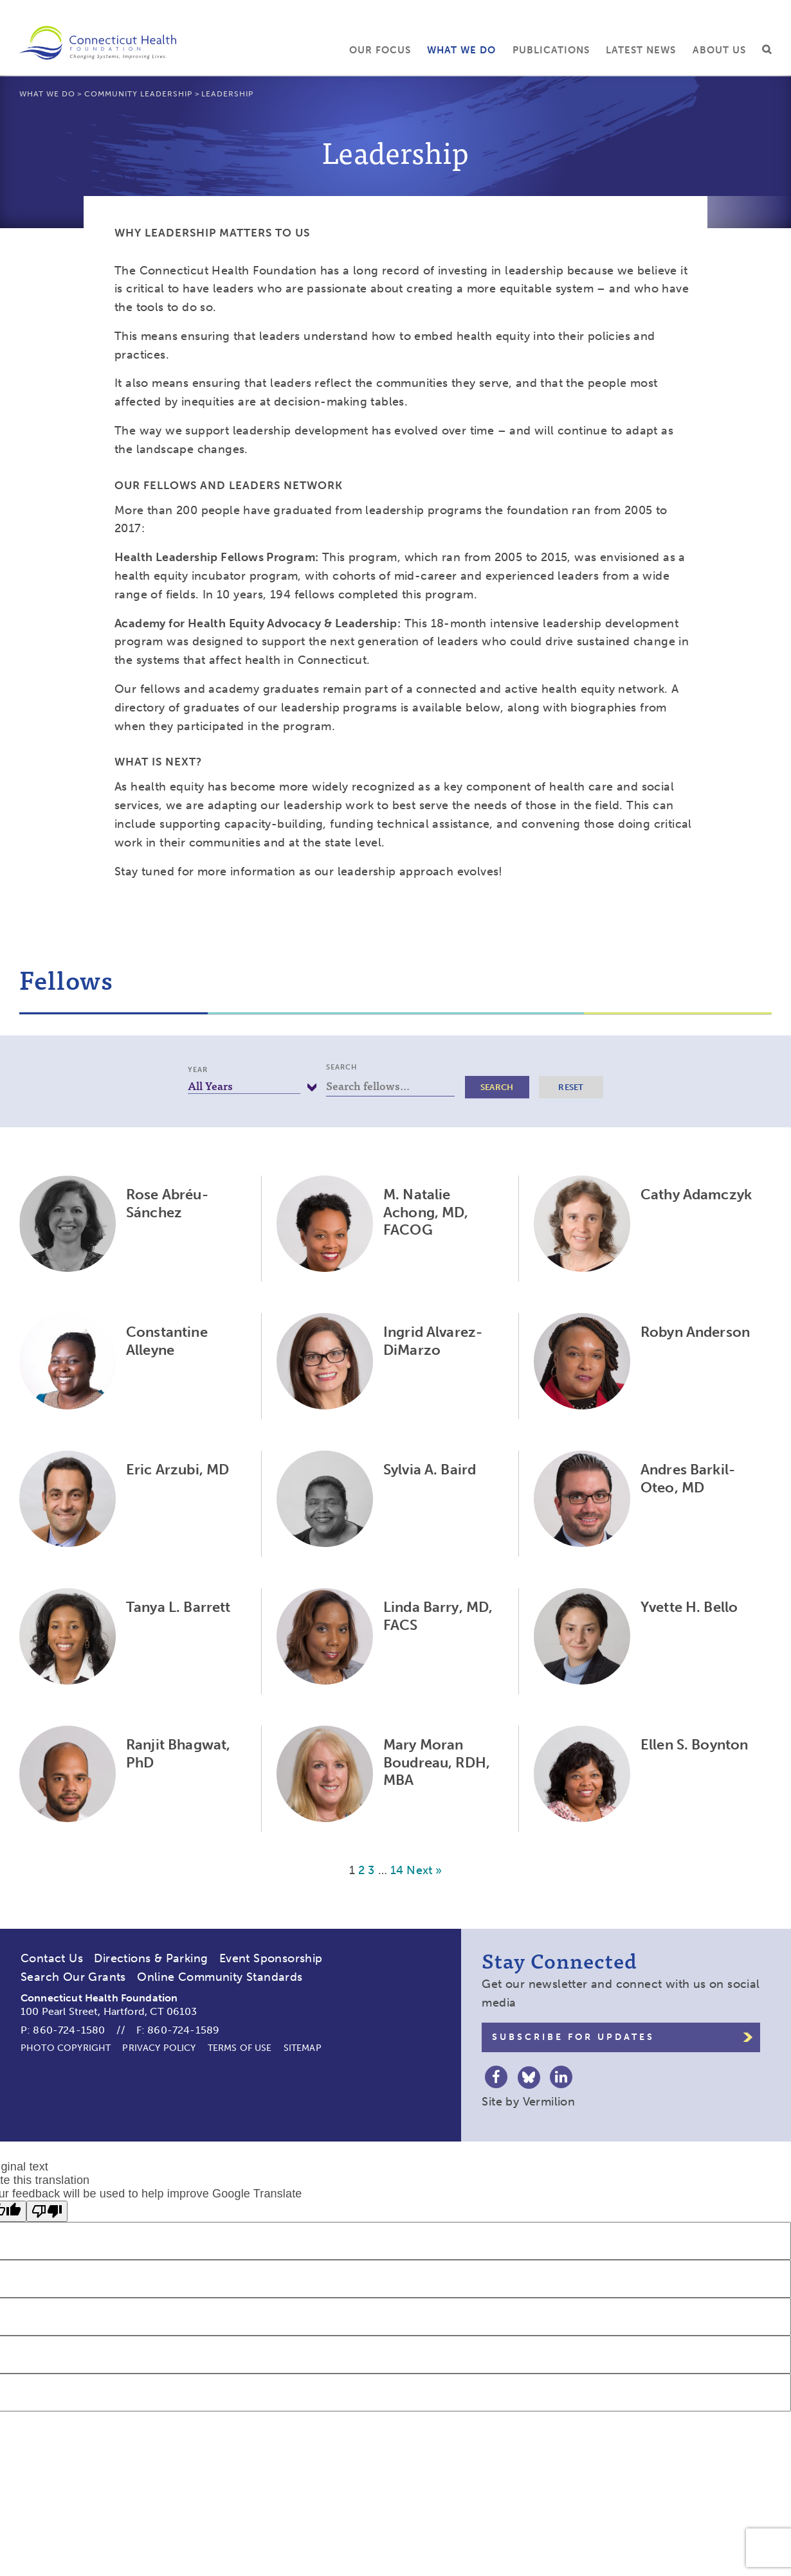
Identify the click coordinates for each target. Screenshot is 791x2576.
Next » (424, 1870)
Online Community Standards (219, 1977)
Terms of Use (240, 2048)
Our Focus (380, 50)
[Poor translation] (47, 2211)
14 (396, 1870)
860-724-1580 (69, 2030)
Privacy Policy (158, 2048)
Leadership (227, 93)
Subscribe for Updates (573, 2037)
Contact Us (52, 1958)
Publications (551, 50)
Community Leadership (138, 93)
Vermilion (549, 2102)
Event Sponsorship (271, 1958)
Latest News (641, 50)
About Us (719, 50)
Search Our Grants (73, 1977)
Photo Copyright (66, 2048)
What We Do (461, 50)
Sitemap (303, 2048)
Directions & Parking (151, 1958)
